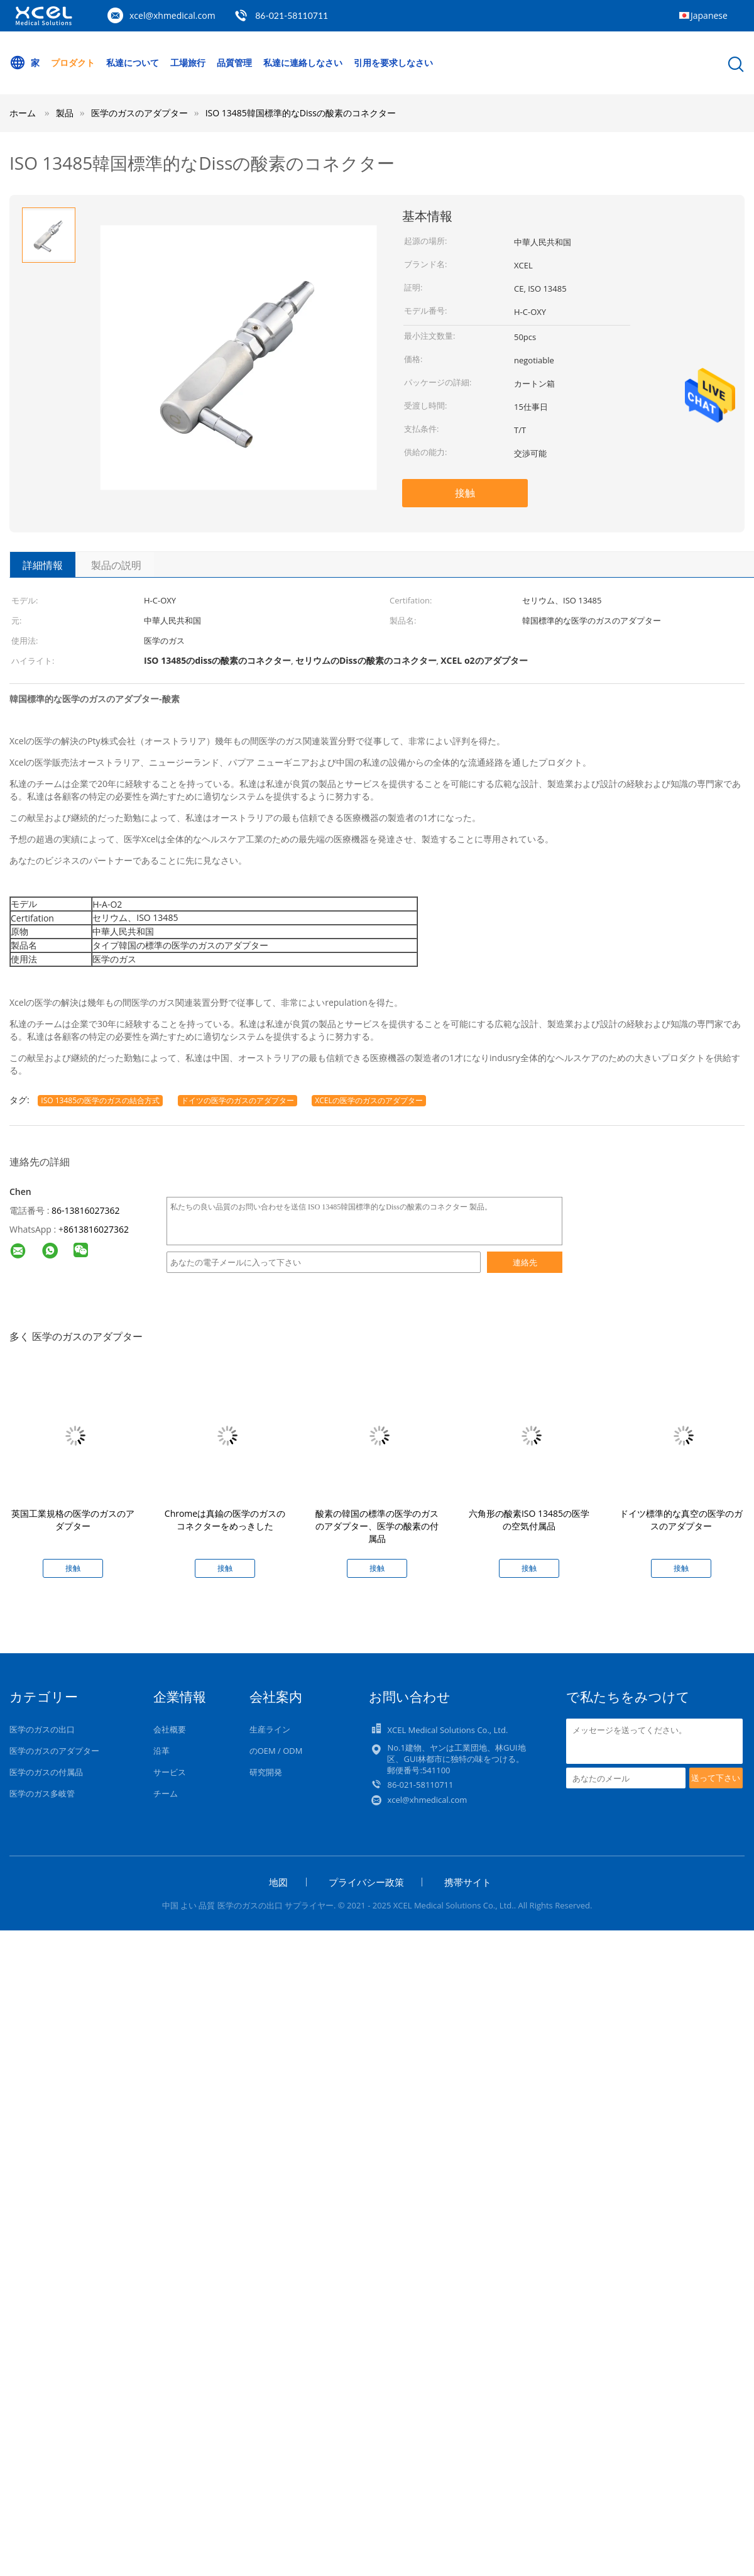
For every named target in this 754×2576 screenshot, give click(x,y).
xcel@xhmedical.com (172, 15)
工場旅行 (189, 63)
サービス (169, 1772)
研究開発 (265, 1772)
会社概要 (169, 1729)
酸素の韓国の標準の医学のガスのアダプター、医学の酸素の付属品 (377, 1525)
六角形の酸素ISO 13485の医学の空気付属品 (529, 1519)
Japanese (709, 15)
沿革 (161, 1750)
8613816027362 (96, 1229)
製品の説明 (116, 565)
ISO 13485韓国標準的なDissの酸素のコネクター (300, 113)
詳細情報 (43, 565)
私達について (133, 63)
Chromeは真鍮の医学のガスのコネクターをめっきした (225, 1519)
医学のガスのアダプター (54, 1750)
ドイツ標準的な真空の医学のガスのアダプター (681, 1519)
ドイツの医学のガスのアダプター (237, 1100)
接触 (465, 493)
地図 (278, 1882)
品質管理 (236, 63)
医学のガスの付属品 (46, 1772)
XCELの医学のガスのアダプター (368, 1100)
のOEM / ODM (276, 1750)
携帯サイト (467, 1882)
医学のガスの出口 (42, 1729)
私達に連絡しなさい (304, 63)
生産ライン (269, 1729)
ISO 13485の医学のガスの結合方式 (100, 1100)
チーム (165, 1793)
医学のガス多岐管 (42, 1793)
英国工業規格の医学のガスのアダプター (72, 1519)
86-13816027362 (86, 1210)
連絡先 (525, 1262)
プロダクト (74, 63)
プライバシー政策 (366, 1882)
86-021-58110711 (291, 15)
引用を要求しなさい (395, 63)
